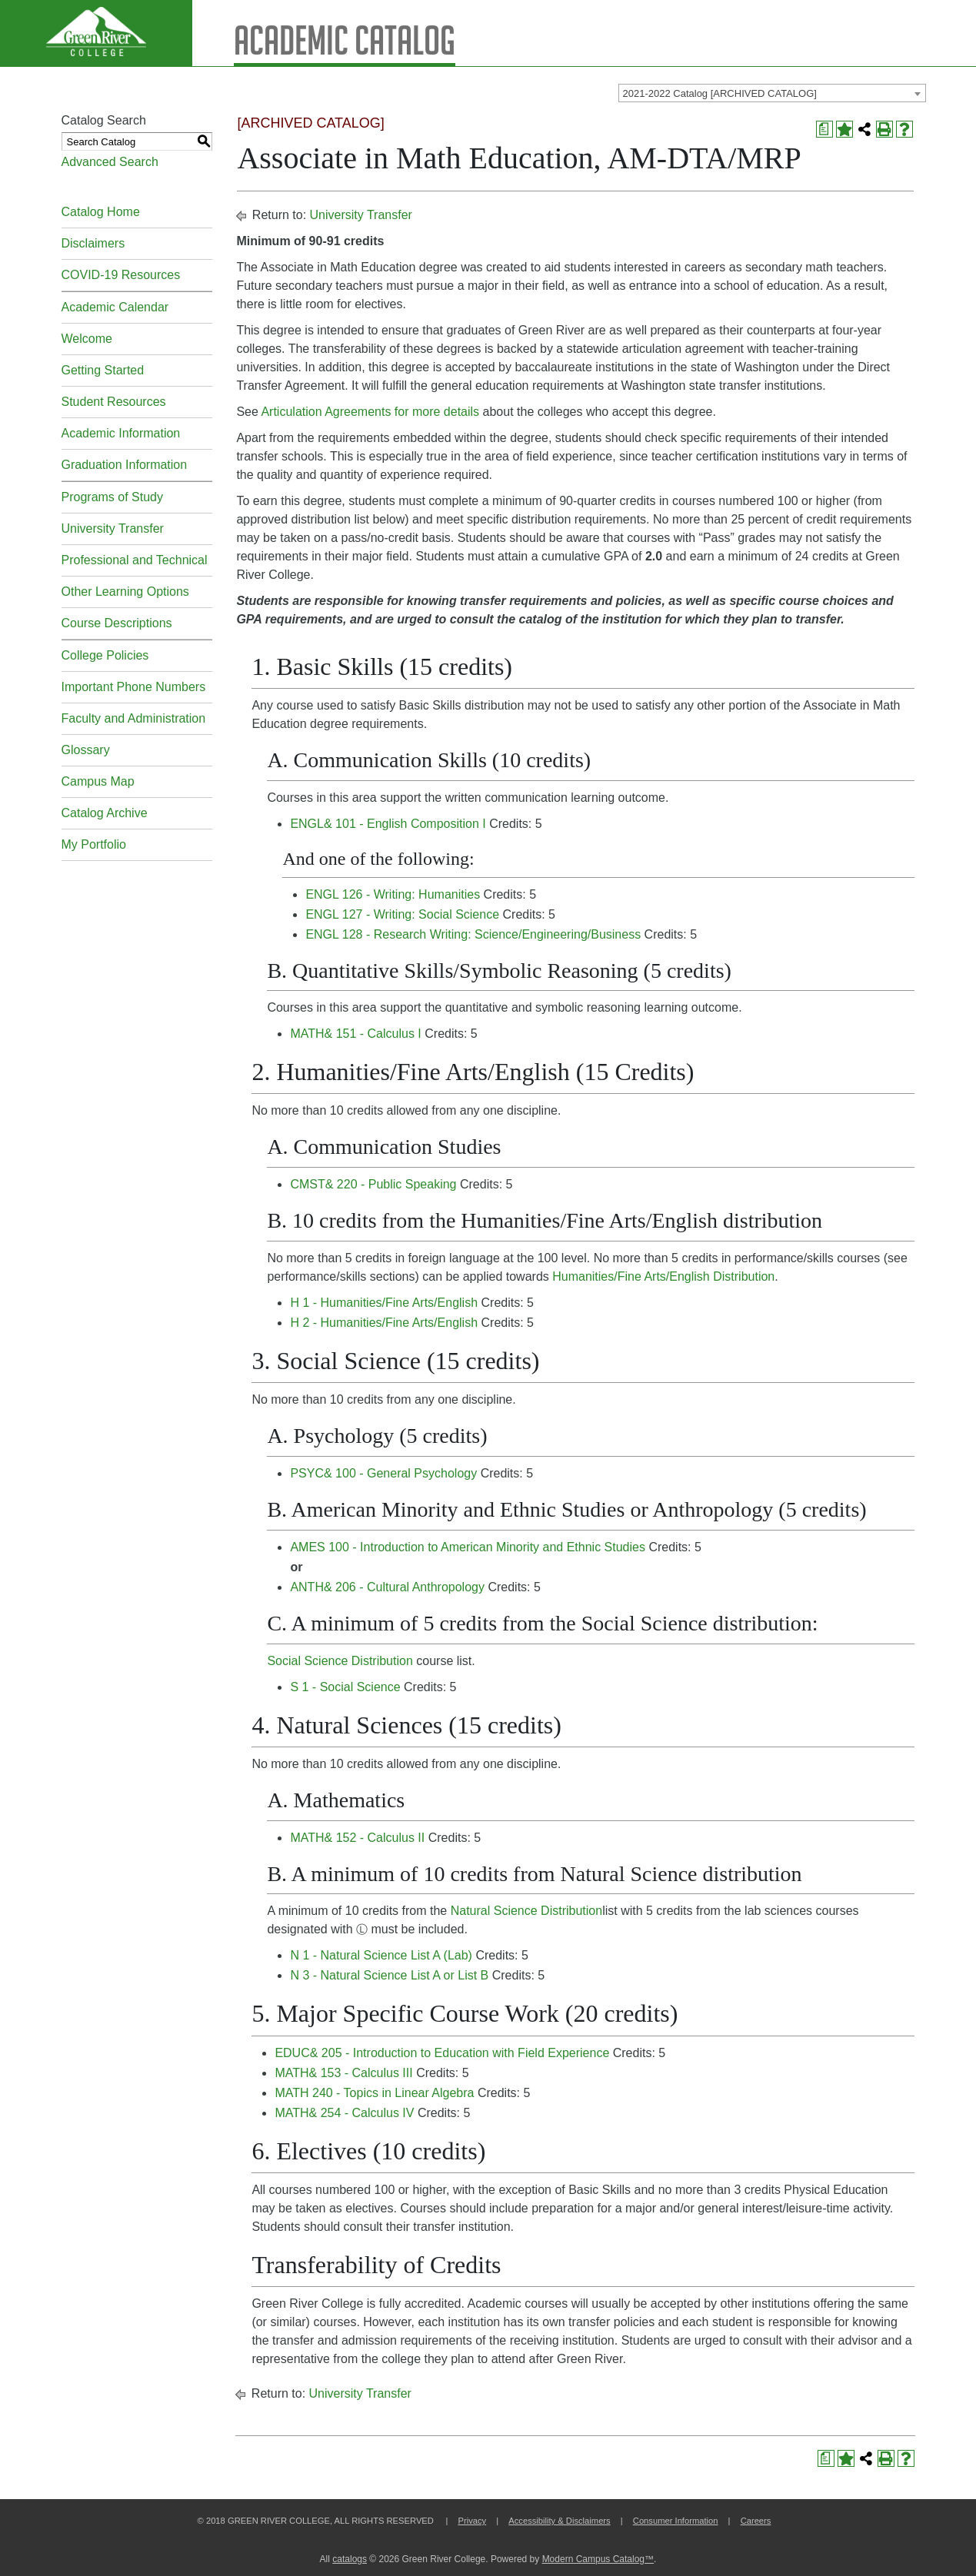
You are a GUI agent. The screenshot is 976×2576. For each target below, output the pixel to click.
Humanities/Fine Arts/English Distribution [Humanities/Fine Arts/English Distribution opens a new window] (663, 1276)
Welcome (87, 338)
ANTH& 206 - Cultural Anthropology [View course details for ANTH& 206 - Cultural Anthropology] (387, 1587)
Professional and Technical (135, 560)
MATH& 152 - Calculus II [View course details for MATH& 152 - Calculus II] (357, 1837)
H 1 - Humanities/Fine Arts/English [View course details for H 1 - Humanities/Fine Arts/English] (384, 1302)
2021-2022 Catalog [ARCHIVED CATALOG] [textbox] (720, 93)
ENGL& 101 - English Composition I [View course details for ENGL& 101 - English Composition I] (387, 823)
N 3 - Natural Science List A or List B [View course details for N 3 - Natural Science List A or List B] (389, 1975)
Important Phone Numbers (134, 686)
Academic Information (121, 433)
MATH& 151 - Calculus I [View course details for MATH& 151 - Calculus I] (355, 1033)
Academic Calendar (115, 307)
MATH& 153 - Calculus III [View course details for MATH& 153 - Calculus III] (343, 2072)
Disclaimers (93, 243)
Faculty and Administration (134, 718)
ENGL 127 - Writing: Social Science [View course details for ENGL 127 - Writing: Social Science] (402, 914)
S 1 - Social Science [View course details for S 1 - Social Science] (345, 1687)
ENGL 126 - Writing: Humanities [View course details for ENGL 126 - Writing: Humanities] (392, 894)
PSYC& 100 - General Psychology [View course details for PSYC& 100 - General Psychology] (383, 1473)
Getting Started (103, 370)
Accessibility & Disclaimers (559, 2520)
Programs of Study (113, 497)
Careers (756, 2520)
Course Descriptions (117, 623)
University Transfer (113, 528)
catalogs (349, 2559)
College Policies (105, 655)
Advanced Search (110, 161)
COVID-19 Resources (121, 274)
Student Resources (114, 401)
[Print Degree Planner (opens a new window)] (824, 129)
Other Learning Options (125, 591)
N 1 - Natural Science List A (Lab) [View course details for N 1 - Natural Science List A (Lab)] (381, 1955)
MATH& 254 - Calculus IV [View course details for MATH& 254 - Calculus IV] (344, 2112)
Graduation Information (125, 464)
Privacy (472, 2520)
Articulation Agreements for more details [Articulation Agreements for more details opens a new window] (370, 411)
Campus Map (98, 781)
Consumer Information (675, 2520)
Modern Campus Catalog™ (598, 2559)
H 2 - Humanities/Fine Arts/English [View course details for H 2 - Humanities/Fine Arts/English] (384, 1322)
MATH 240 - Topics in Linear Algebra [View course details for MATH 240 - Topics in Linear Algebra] (374, 2092)
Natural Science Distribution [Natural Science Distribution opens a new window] (526, 1910)
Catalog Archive (105, 812)
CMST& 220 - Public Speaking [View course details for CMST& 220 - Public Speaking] (373, 1184)
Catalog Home (101, 211)
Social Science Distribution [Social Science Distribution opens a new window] (339, 1660)
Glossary (86, 749)
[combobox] (772, 93)
